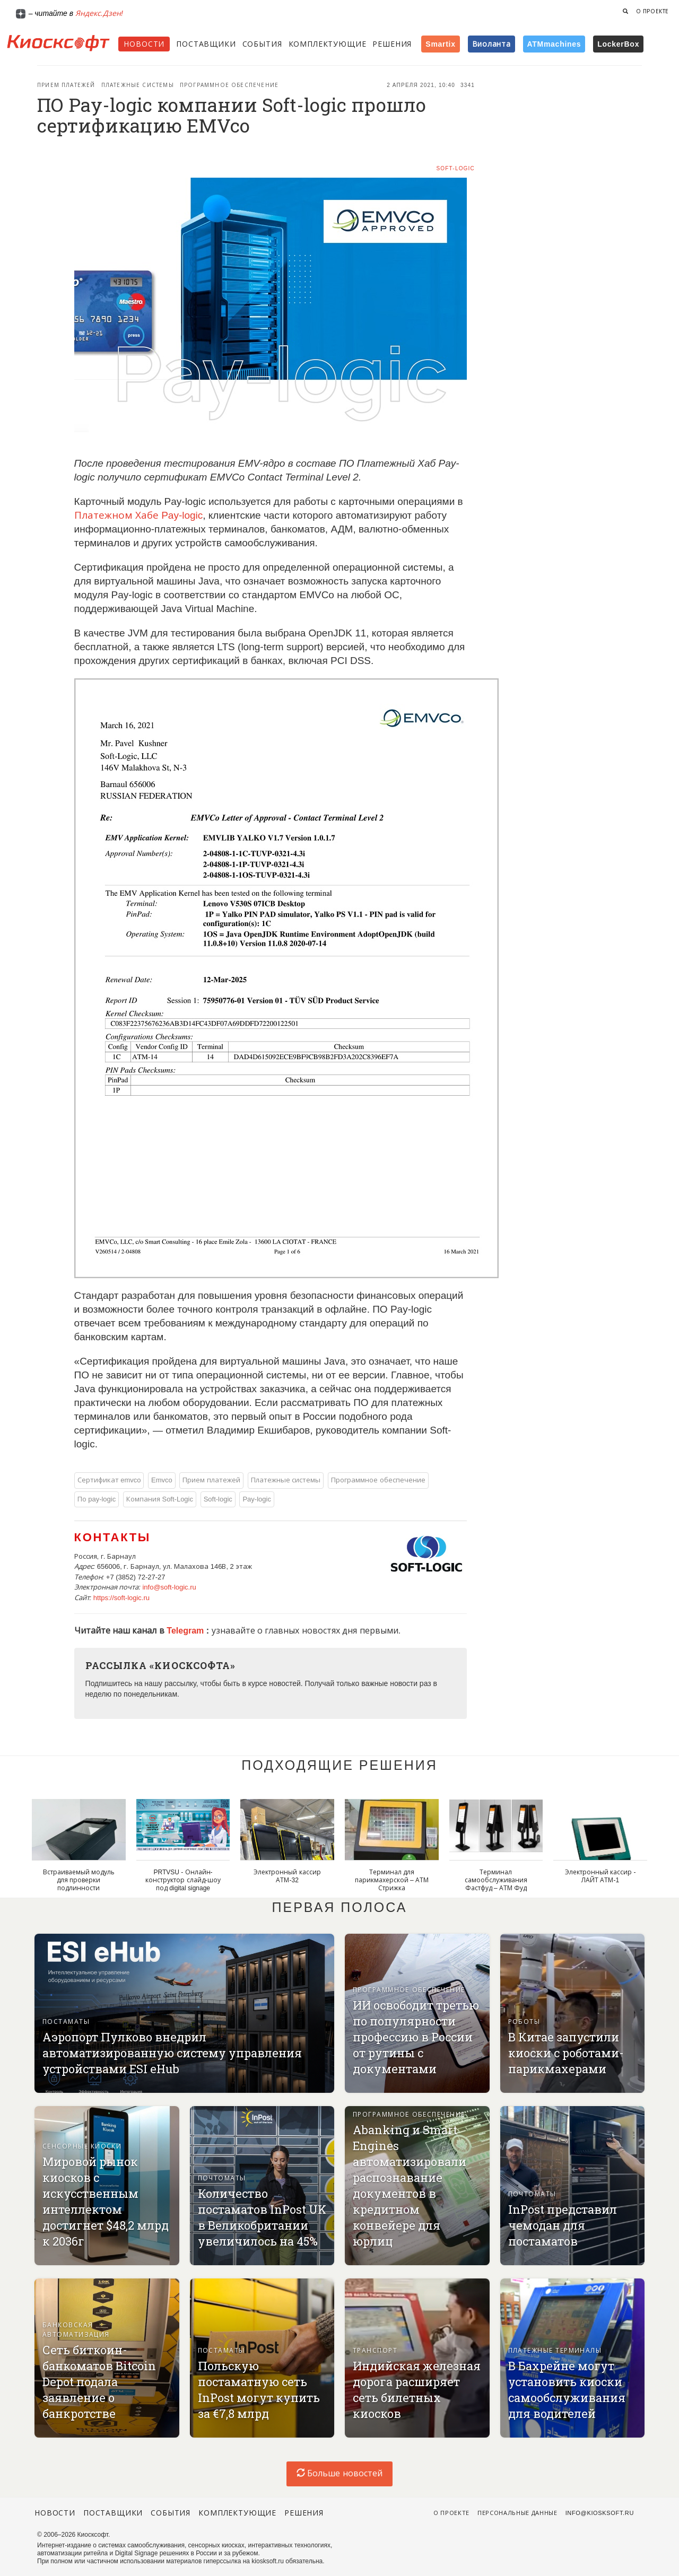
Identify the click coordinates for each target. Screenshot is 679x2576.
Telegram (186, 1630)
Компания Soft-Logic (159, 1499)
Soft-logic (455, 168)
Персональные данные (517, 2513)
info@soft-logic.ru (169, 1587)
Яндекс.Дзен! (99, 13)
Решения (392, 44)
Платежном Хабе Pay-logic (138, 515)
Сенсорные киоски (81, 2146)
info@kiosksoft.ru (599, 2513)
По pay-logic (96, 1499)
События (262, 44)
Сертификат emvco (109, 1480)
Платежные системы (137, 85)
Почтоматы (222, 2178)
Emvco (161, 1480)
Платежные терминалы (555, 2350)
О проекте (652, 11)
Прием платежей (66, 85)
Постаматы (66, 2021)
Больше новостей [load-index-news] (339, 2473)
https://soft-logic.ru (121, 1598)
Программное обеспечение (229, 85)
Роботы (524, 2021)
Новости (144, 44)
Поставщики (206, 44)
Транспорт (375, 2350)
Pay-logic (256, 1499)
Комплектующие (328, 44)
